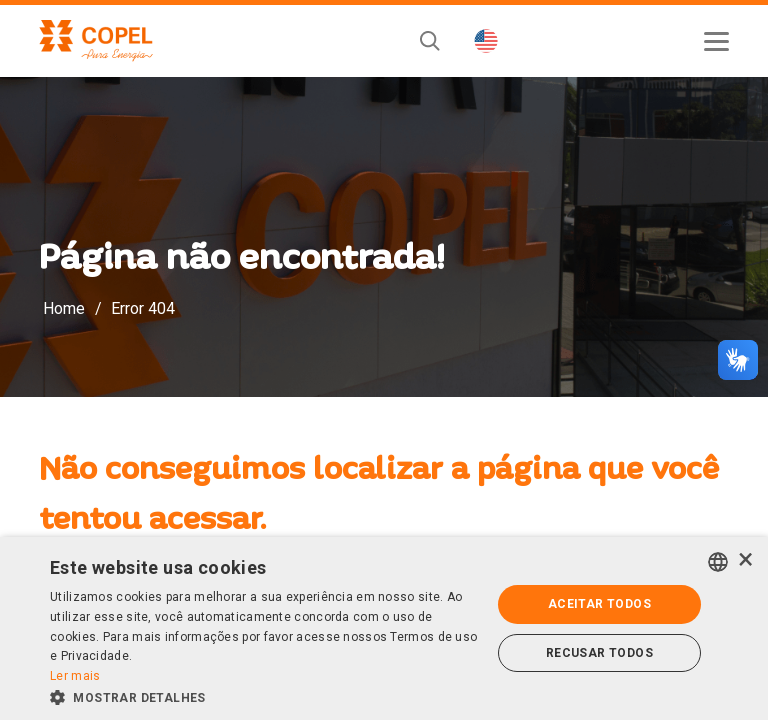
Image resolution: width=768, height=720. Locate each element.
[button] (264, 696)
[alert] (384, 628)
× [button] (745, 560)
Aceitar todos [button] (599, 604)
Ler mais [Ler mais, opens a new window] (75, 676)
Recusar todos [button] (599, 653)
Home (64, 308)
